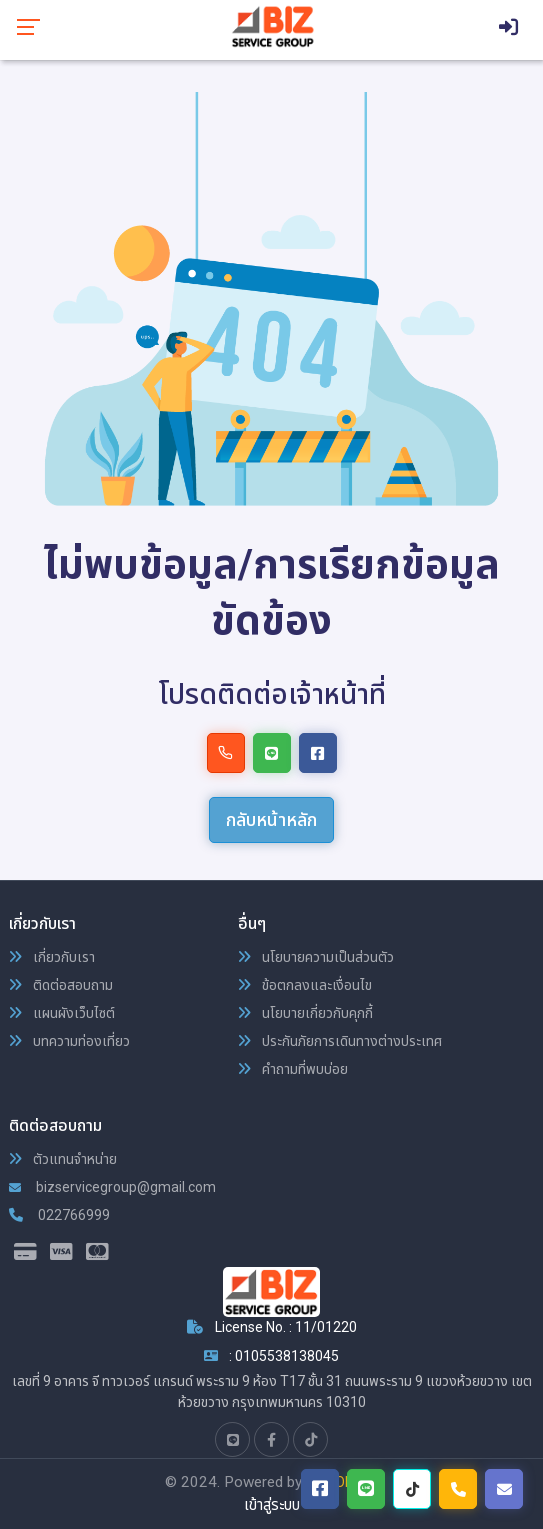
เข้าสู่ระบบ (272, 1505)
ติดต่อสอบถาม (61, 985)
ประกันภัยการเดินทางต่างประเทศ (340, 1041)
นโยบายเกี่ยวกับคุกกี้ (305, 1013)
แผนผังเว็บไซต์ (62, 1013)
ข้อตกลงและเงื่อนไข (305, 985)
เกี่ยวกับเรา (52, 957)
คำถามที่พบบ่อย (293, 1069)
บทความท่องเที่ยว (69, 1041)
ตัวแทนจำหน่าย (63, 1159)
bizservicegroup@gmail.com (112, 1187)
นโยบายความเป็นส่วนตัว (316, 957)
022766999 (59, 1215)
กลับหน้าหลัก (271, 819)
